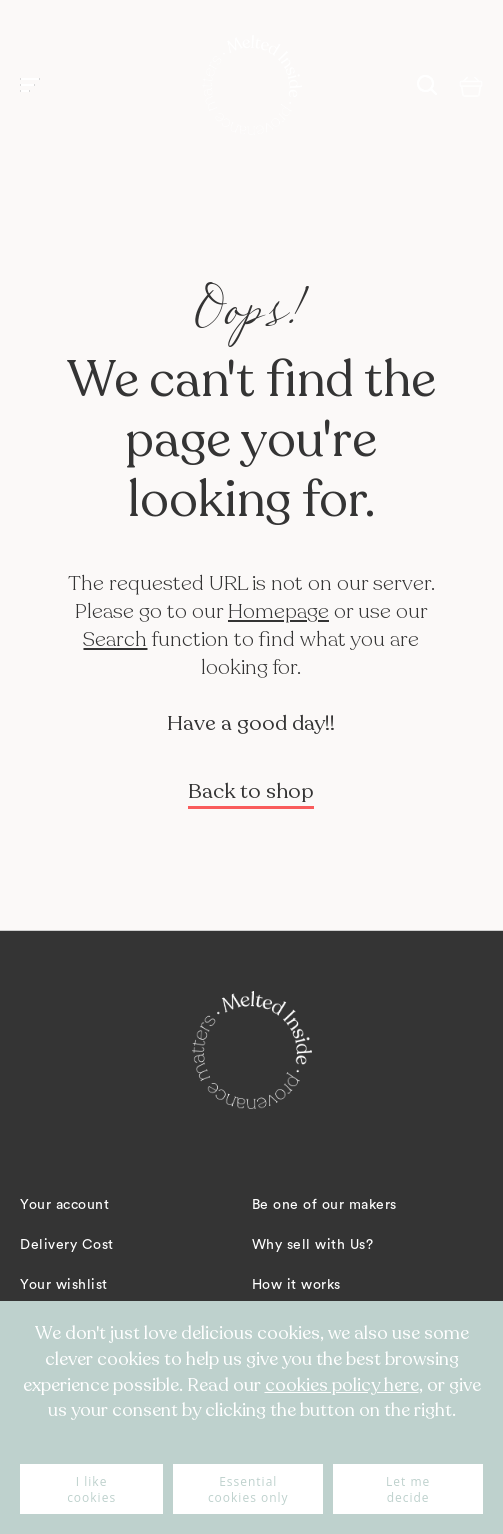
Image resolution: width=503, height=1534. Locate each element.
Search (115, 639)
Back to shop (251, 791)
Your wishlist (64, 1285)
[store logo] (252, 85)
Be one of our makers (324, 1205)
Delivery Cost (67, 1245)
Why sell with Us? (313, 1245)
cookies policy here (342, 1385)
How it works (296, 1285)
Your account (64, 1205)
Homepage (278, 611)
